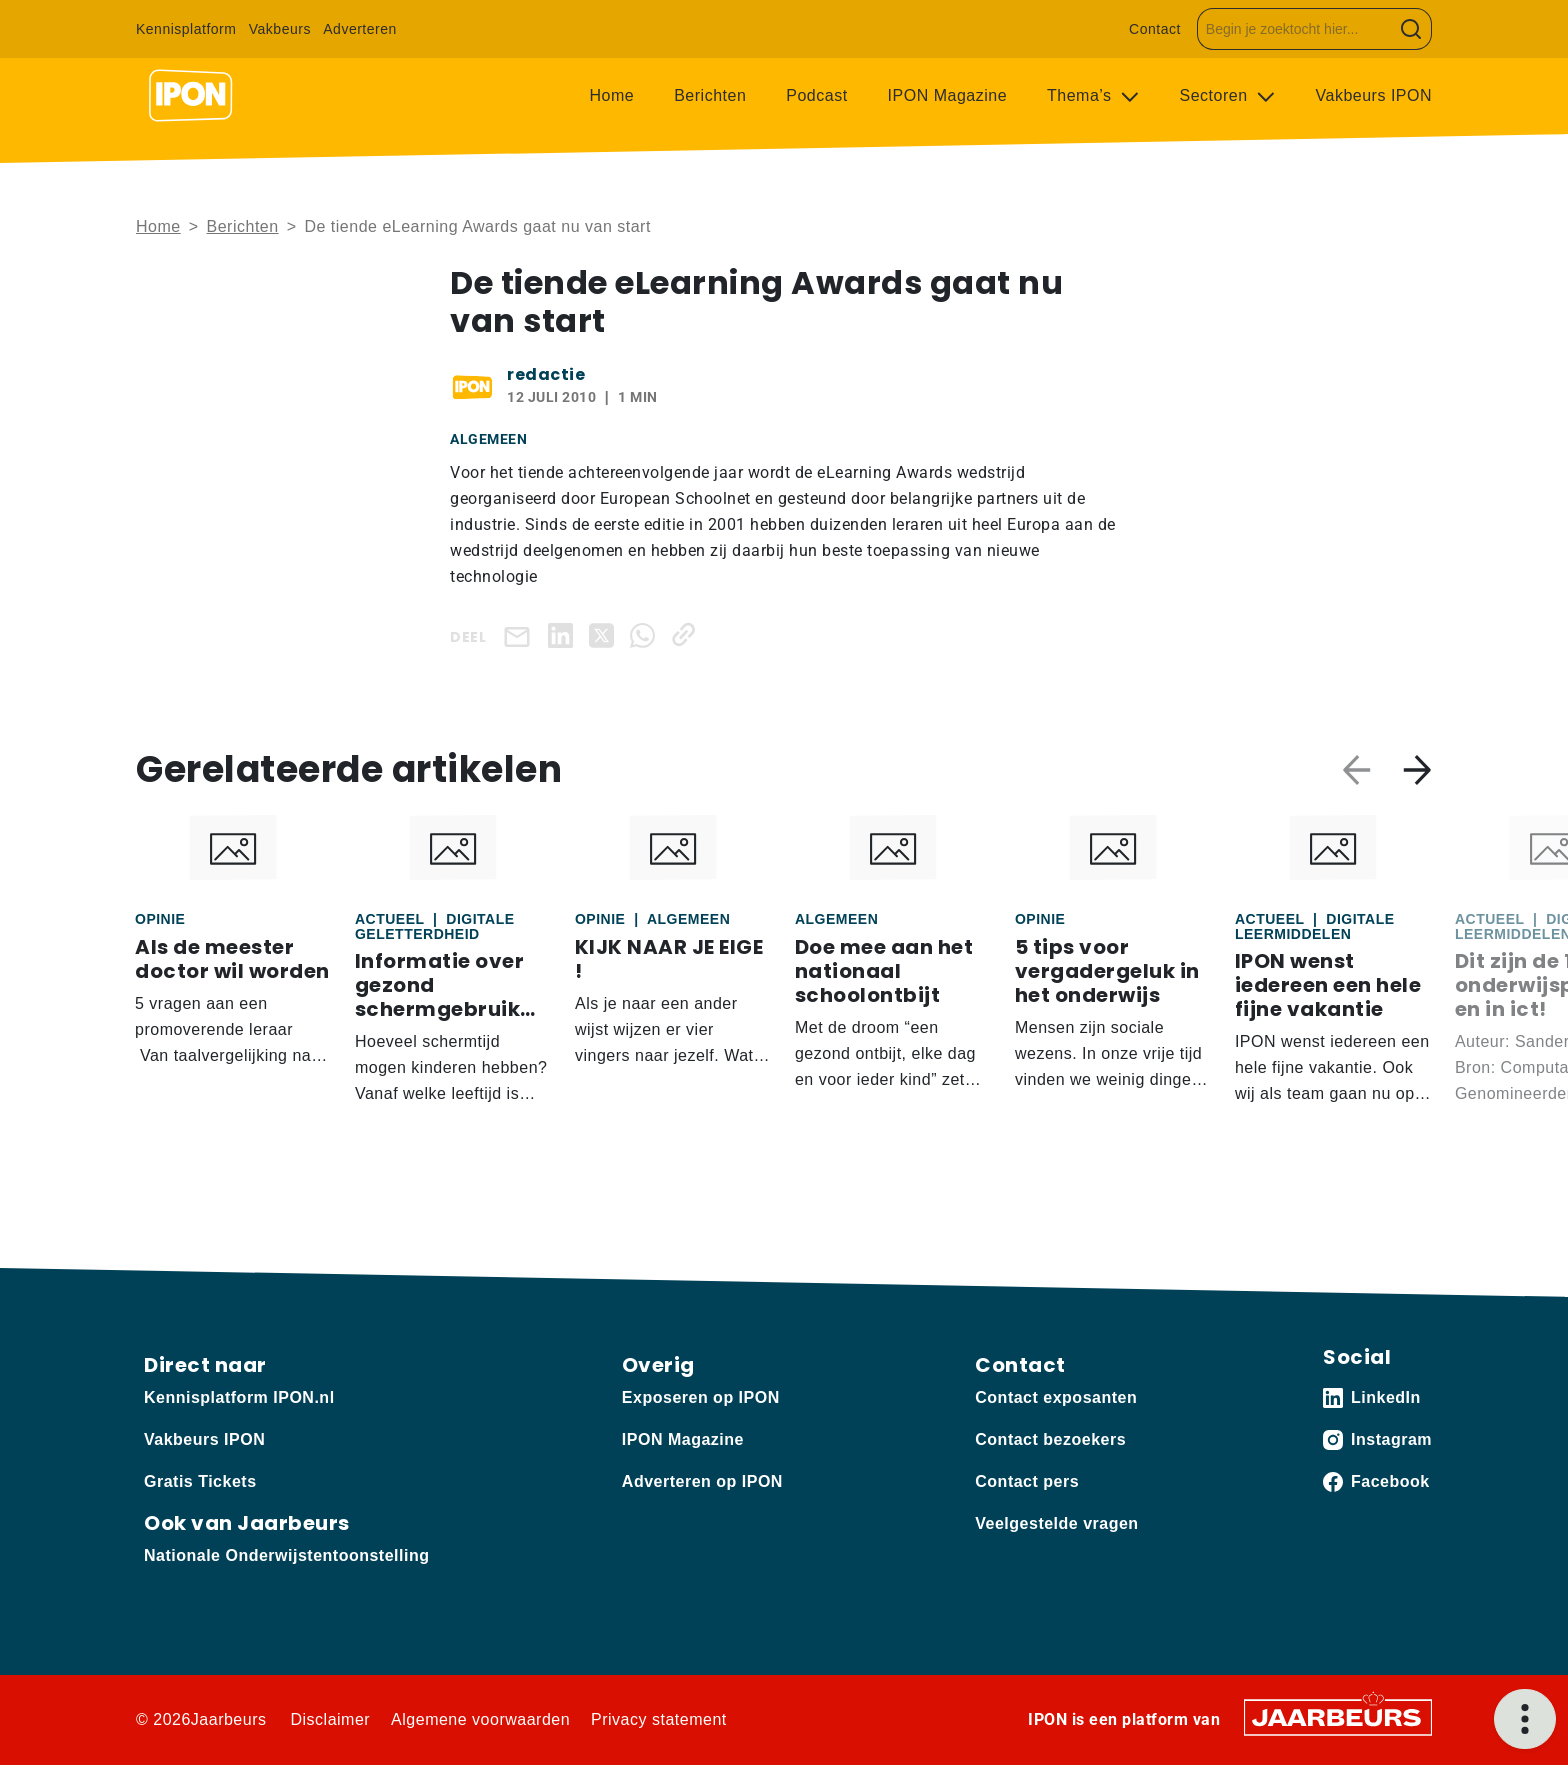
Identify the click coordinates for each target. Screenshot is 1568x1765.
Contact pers (1027, 1481)
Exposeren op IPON (701, 1397)
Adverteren (359, 29)
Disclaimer (330, 1719)
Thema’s (1082, 95)
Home (612, 95)
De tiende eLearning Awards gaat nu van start (477, 226)
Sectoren (1216, 95)
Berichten (710, 95)
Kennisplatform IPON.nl (239, 1397)
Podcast (816, 95)
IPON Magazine (947, 95)
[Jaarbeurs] (1338, 1716)
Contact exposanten (1056, 1397)
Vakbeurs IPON (1374, 95)
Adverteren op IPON (702, 1481)
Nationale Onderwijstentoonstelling (286, 1555)
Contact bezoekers (1050, 1439)
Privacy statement (659, 1719)
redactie (546, 374)
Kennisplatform (186, 29)
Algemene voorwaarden (480, 1719)
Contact (1155, 29)
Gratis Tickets (200, 1481)
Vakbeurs (280, 29)
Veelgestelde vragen (1056, 1523)
